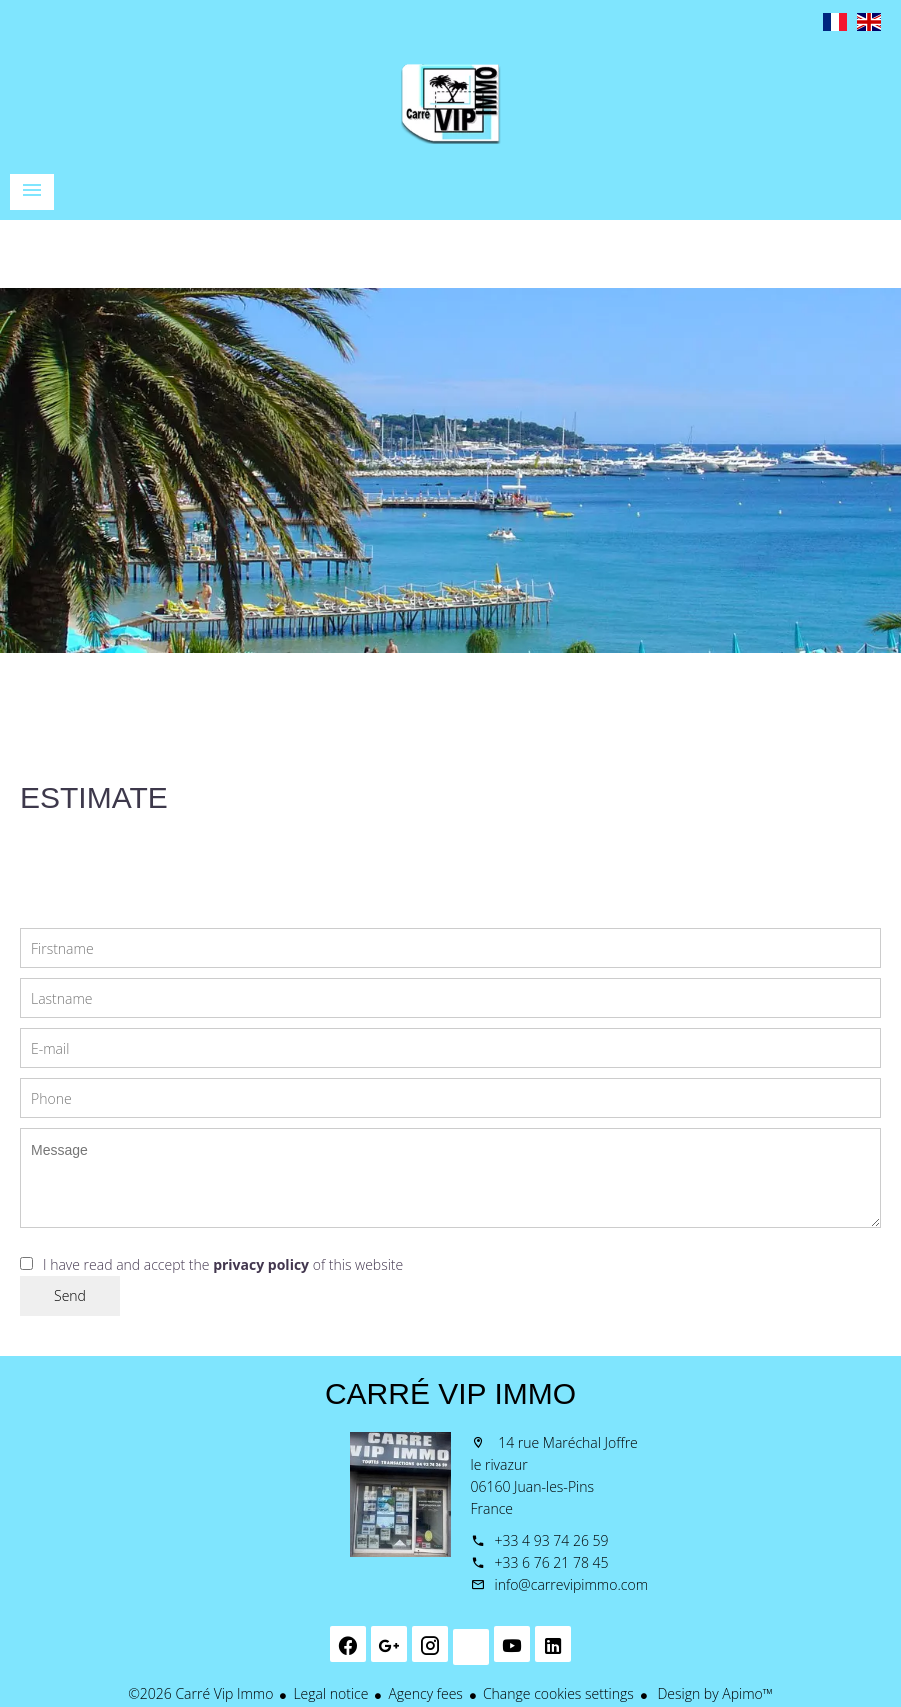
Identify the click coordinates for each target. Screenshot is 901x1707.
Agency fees (425, 1693)
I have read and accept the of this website (223, 1264)
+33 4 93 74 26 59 (552, 1540)
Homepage (451, 104)
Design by (713, 1693)
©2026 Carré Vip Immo (200, 1693)
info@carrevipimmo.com (572, 1584)
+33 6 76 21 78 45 (552, 1562)
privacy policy (261, 1264)
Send (70, 1295)
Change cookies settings (558, 1693)
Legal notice (330, 1693)
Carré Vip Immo (450, 1393)
